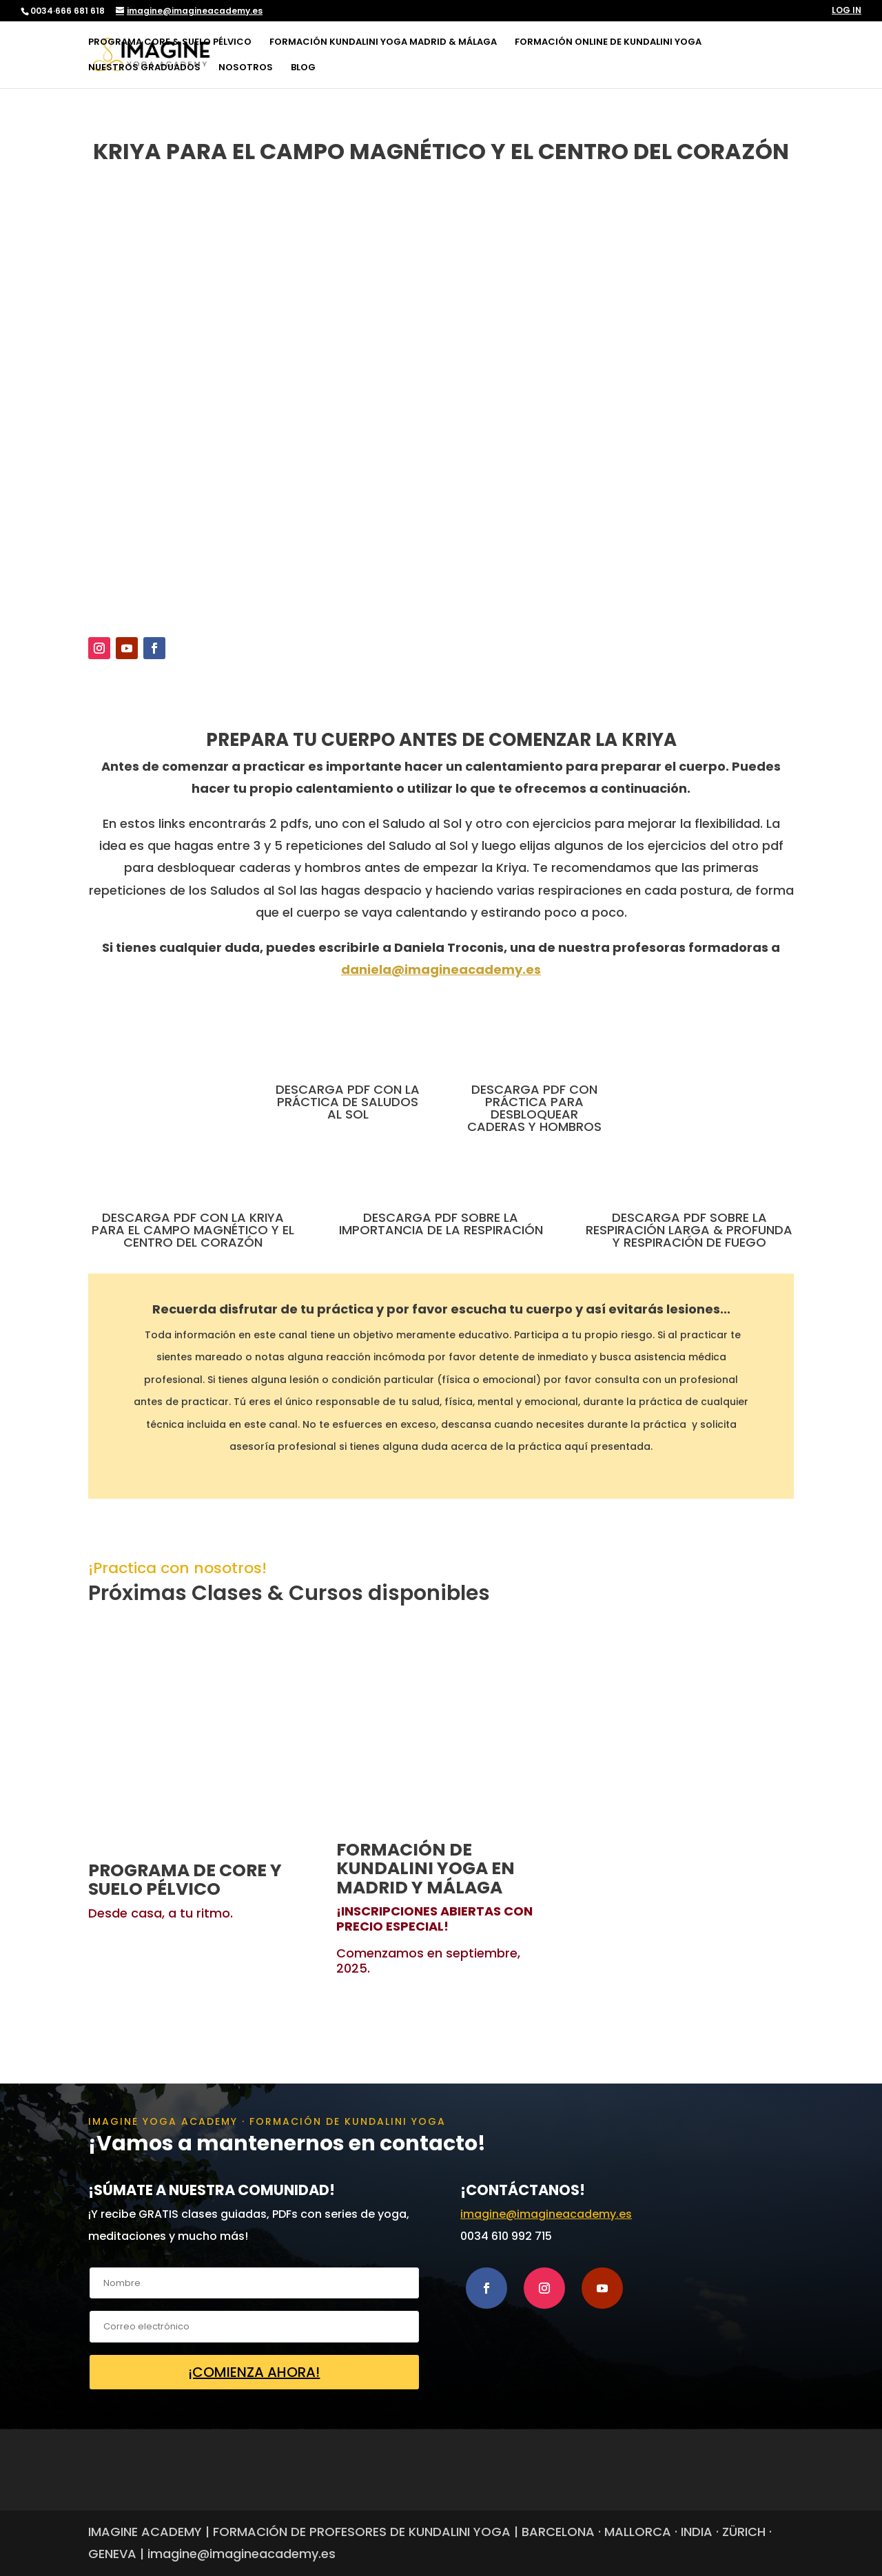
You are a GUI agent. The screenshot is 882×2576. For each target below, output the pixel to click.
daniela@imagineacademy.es (441, 969)
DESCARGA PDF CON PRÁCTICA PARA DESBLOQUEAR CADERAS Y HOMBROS (534, 1108)
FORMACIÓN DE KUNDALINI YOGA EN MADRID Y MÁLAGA (425, 1869)
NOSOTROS (245, 68)
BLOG (303, 68)
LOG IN (846, 11)
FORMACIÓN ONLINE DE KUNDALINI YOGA (608, 42)
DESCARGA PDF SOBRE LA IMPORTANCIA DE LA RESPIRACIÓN (441, 1223)
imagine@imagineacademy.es (546, 2214)
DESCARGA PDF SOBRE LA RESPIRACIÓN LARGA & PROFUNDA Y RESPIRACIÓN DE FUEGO (689, 1230)
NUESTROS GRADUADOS (144, 68)
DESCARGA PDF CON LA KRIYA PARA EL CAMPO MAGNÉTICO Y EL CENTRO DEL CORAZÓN (193, 1230)
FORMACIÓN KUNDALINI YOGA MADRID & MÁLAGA (383, 42)
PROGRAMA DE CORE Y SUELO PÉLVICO (185, 1880)
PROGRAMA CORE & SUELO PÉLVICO (170, 42)
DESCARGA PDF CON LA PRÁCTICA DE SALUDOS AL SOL (348, 1102)
